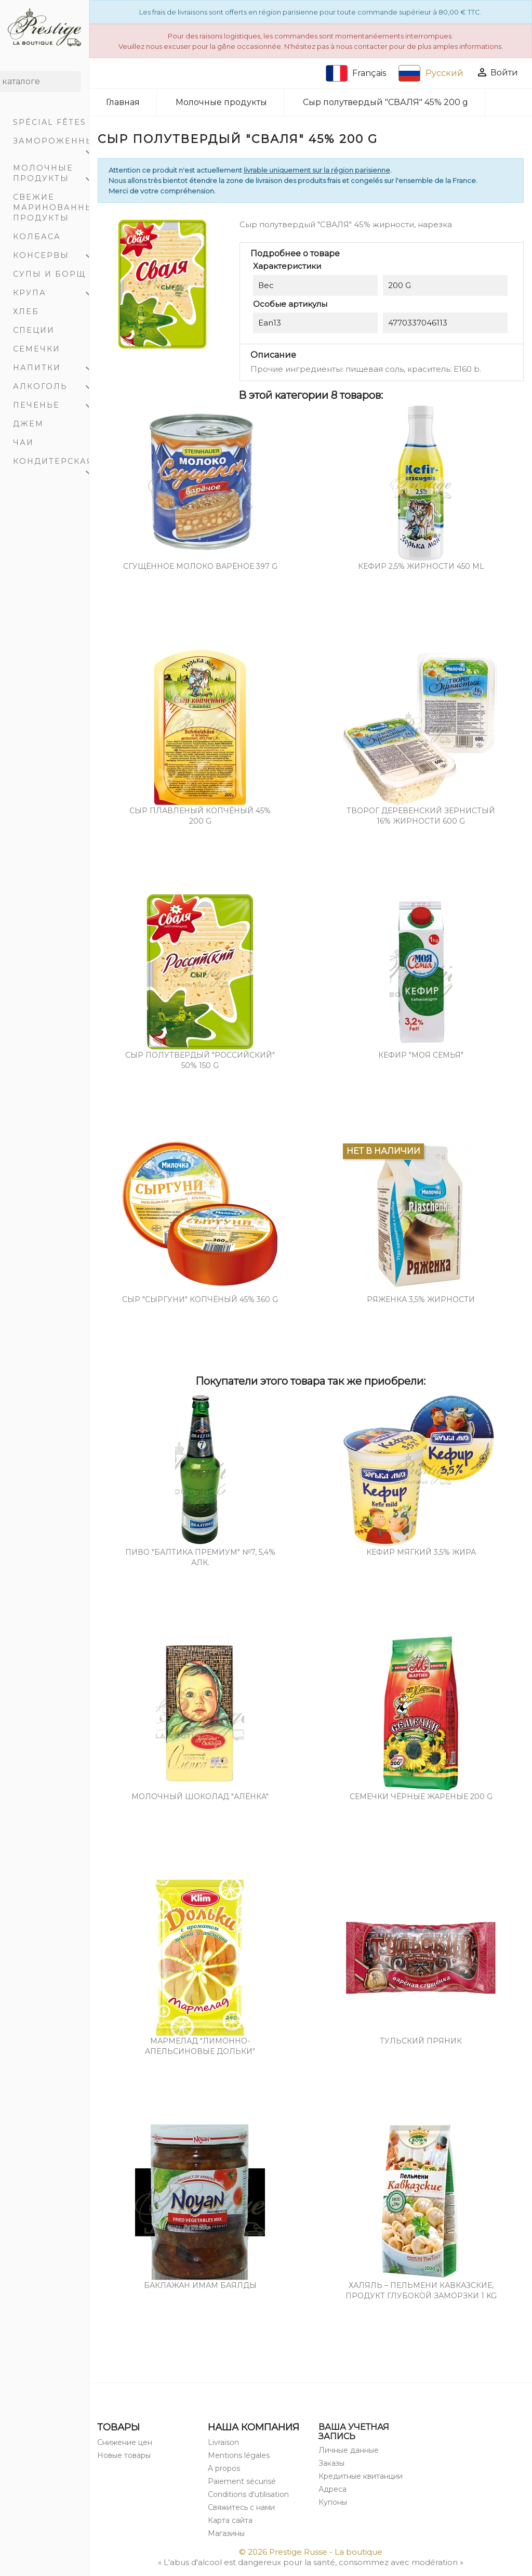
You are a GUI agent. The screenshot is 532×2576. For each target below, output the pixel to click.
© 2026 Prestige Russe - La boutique (310, 2552)
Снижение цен (124, 2442)
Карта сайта (230, 2520)
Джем (28, 423)
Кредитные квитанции (360, 2476)
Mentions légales (239, 2455)
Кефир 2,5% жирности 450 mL (421, 566)
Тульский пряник (421, 2041)
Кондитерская (57, 464)
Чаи (23, 442)
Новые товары (124, 2455)
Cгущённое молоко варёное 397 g (200, 566)
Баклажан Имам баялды (200, 2285)
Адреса (332, 2489)
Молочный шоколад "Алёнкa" (200, 1796)
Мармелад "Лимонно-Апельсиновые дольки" (200, 2046)
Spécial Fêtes (49, 122)
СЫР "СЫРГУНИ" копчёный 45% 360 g (200, 1299)
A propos (224, 2468)
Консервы (57, 256)
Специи (34, 330)
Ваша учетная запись (353, 2431)
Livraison (223, 2442)
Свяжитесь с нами (241, 2507)
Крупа (57, 294)
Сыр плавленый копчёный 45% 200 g (200, 816)
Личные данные (348, 2450)
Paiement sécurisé (242, 2481)
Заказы (331, 2463)
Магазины (226, 2533)
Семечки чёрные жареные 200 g (421, 1796)
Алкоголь (57, 387)
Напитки (57, 368)
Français (356, 73)
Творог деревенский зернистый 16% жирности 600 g (421, 816)
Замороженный (57, 143)
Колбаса (37, 236)
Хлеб (26, 311)
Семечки (36, 349)
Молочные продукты (57, 174)
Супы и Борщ (49, 274)
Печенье (57, 406)
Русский (430, 73)
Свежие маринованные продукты (56, 207)
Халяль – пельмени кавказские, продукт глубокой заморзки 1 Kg (421, 2290)
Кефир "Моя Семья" (420, 1055)
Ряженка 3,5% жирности (421, 1299)
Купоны (332, 2502)
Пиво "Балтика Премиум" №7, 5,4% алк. (200, 1557)
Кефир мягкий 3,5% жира (421, 1552)
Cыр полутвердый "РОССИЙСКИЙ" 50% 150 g (200, 1060)
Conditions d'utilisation (248, 2494)
